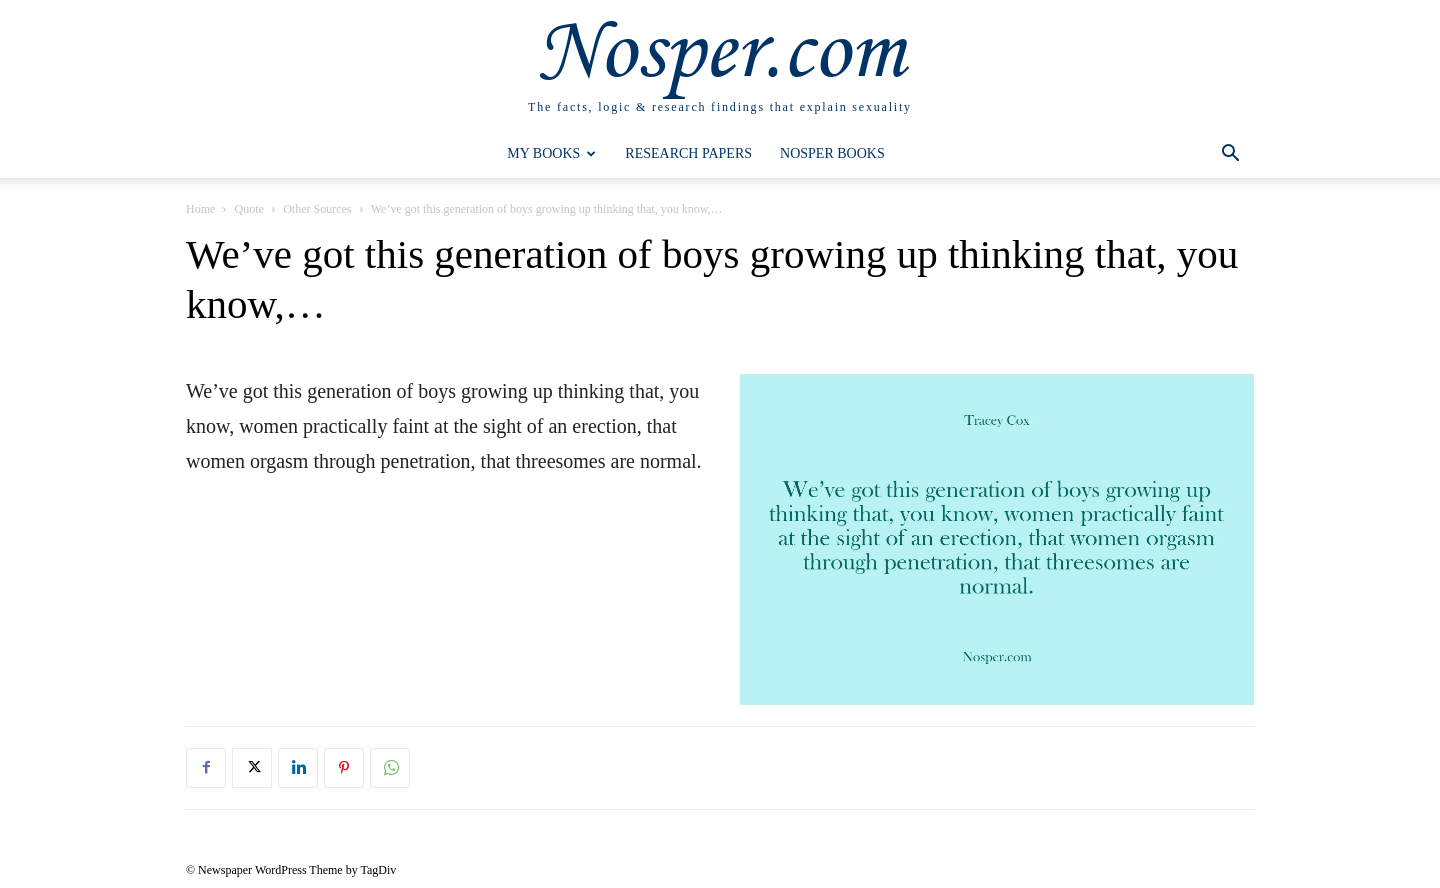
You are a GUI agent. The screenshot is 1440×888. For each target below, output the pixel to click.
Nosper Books (832, 153)
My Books (551, 153)
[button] (1230, 155)
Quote (249, 209)
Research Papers (688, 153)
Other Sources (317, 209)
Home (200, 209)
